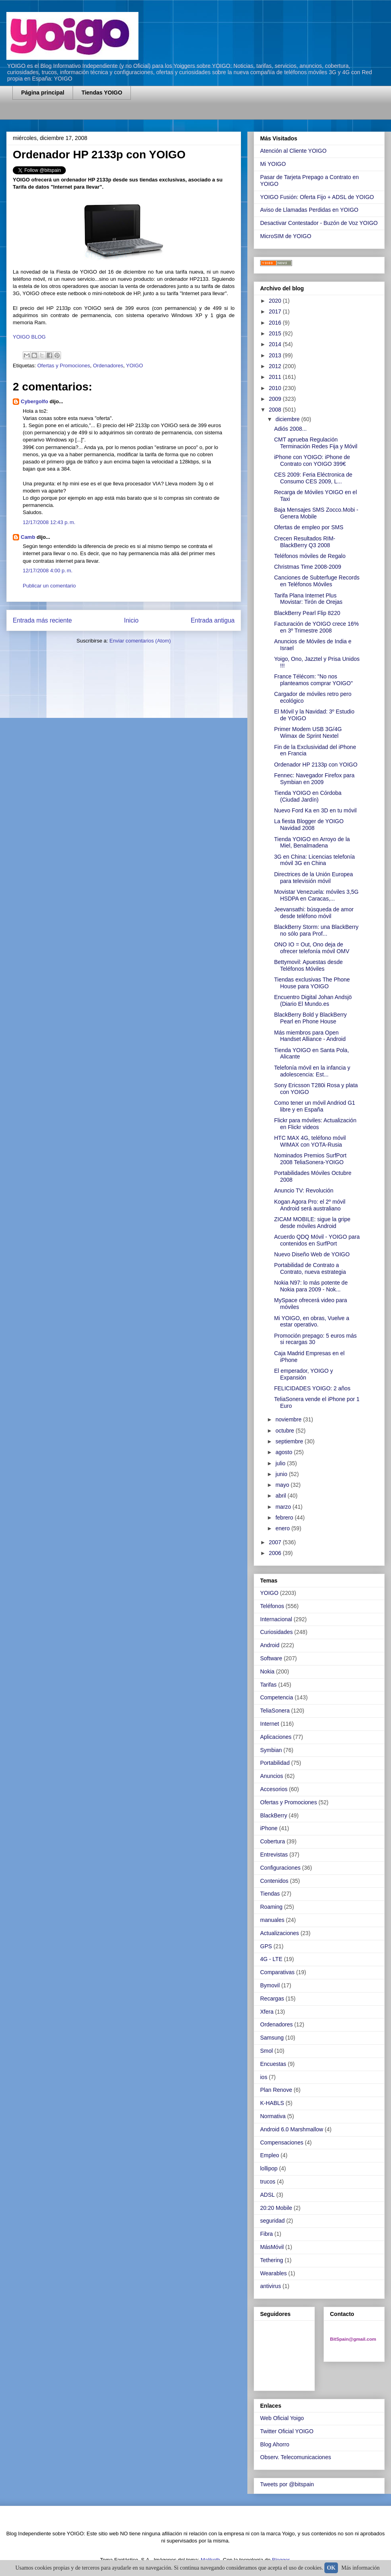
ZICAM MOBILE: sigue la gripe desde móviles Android (312, 1222)
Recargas (272, 1998)
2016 (276, 322)
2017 (276, 311)
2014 (276, 344)
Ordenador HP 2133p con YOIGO (315, 764)
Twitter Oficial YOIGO (287, 2431)
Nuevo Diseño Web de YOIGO (312, 1254)
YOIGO (134, 366)
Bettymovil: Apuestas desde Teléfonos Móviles (308, 965)
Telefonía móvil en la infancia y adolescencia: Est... (312, 1071)
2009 (276, 399)
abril (281, 1495)
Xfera (266, 2011)
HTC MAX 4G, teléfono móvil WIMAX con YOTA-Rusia (310, 1141)
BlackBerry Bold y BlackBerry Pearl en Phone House (310, 1018)
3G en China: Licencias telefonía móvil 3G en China (314, 860)
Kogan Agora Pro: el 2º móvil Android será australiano (310, 1205)
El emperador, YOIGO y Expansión (303, 1374)
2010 (276, 388)
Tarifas (268, 1684)
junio (281, 1474)
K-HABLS (272, 2103)
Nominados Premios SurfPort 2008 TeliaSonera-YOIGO (310, 1158)
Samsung (272, 2037)
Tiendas (270, 1893)
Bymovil (270, 1985)
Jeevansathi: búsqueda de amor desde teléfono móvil (313, 912)
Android (269, 1645)
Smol (266, 2051)
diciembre (288, 419)
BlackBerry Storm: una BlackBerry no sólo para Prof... (316, 930)
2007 (276, 1542)
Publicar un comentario (49, 586)
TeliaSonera (275, 1710)
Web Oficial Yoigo (282, 2418)
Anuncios (271, 1776)
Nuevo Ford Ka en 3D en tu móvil (315, 810)
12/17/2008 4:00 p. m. (48, 571)
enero (283, 1528)
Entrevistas (274, 1854)
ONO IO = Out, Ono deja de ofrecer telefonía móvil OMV (312, 947)
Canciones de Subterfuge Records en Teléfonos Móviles (316, 580)
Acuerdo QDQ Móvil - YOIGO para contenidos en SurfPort (316, 1240)
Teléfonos (272, 1606)
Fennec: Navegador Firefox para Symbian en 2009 (314, 778)
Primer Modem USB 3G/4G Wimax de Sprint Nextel (308, 732)
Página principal (42, 92)
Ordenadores (108, 366)
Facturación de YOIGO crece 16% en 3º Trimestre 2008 (316, 627)
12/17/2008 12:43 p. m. (49, 522)
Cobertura (272, 1841)
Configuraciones (280, 1867)
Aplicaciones (276, 1737)
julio (281, 1463)
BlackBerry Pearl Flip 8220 (307, 613)
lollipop (269, 2168)
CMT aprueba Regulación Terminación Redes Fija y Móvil (315, 442)
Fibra (266, 2234)
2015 (276, 333)
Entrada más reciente (42, 620)
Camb (28, 537)
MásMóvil (272, 2247)
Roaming (271, 1907)
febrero (284, 1517)
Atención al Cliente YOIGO (293, 151)
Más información (361, 2568)
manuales (272, 1920)
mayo (282, 1485)
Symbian (271, 1750)
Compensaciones (281, 2142)
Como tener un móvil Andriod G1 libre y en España (314, 1106)
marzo (283, 1507)
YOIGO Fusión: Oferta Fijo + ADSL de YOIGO (317, 197)
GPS (266, 1946)
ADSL (267, 2195)
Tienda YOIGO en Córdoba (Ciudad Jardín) (308, 796)
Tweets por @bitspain (287, 2484)
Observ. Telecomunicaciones (295, 2457)
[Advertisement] (105, 115)
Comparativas (277, 1972)
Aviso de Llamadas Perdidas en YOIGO (309, 210)
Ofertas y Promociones (63, 366)
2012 (276, 366)
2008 (276, 409)
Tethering (271, 2260)
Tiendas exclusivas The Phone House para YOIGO (312, 982)
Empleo (269, 2155)
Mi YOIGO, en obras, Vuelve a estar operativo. (311, 1321)
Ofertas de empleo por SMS (309, 527)
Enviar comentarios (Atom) (140, 641)
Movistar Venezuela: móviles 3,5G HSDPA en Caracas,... (316, 895)
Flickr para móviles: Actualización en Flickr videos (315, 1123)
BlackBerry (273, 1815)
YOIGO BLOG (29, 337)
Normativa (273, 2116)
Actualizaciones (279, 1933)
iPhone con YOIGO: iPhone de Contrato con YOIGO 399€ (312, 460)
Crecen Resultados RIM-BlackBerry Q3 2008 (304, 541)
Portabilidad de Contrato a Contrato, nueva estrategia (310, 1268)
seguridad (272, 2220)
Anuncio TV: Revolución (304, 1190)
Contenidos (274, 1881)
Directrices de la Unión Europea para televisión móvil (313, 877)
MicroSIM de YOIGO (285, 236)
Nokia (267, 1671)
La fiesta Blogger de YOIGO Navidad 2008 (309, 824)
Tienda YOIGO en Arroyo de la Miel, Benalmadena (312, 842)
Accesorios (273, 1789)
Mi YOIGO (273, 164)
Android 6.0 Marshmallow (291, 2129)
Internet (269, 1724)
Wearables (273, 2273)
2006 (276, 1553)
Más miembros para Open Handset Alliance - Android (310, 1036)
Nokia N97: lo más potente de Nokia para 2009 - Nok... (311, 1286)
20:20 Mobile (276, 2208)
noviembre (289, 1419)
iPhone (269, 1828)
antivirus (270, 2286)
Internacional (276, 1619)
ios (263, 2077)
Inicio (131, 620)
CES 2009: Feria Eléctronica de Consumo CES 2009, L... (313, 478)
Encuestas (273, 2064)
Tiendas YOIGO (101, 92)
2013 (276, 355)
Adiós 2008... (290, 429)
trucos (267, 2181)
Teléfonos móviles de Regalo (310, 556)
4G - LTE (271, 1959)
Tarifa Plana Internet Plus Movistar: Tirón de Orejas (308, 598)
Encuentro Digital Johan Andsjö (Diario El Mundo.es (313, 1000)
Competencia (276, 1697)
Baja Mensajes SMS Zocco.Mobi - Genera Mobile (316, 513)
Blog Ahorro (274, 2444)
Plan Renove (276, 2090)
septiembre (289, 1441)
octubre (285, 1430)
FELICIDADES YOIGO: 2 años (312, 1388)
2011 (276, 377)
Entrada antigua (213, 620)
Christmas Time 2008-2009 (307, 567)
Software (271, 1658)
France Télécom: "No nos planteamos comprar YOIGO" (313, 679)
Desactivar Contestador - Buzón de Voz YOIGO (319, 223)
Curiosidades (276, 1632)
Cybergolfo (34, 401)
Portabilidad (275, 1763)
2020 (276, 301)
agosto (284, 1452)
